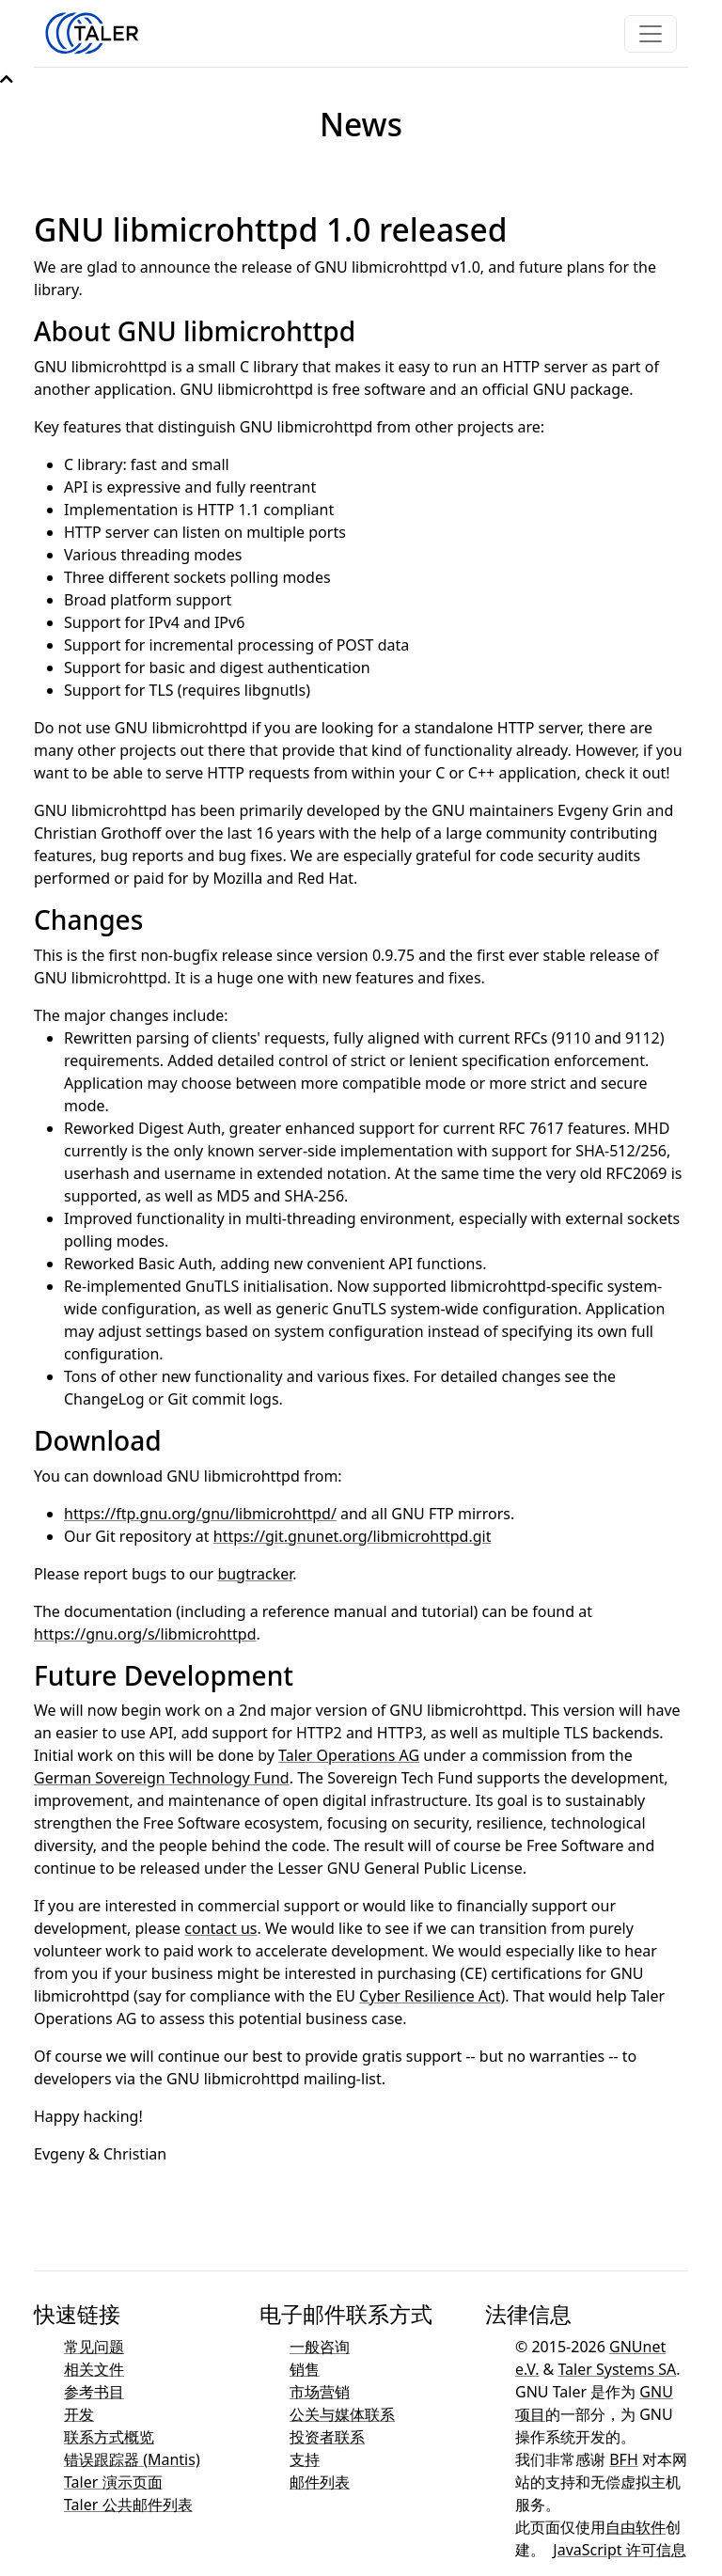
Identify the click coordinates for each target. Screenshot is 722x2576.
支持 (305, 2459)
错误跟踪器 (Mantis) (132, 2459)
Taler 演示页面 (113, 2482)
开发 (79, 2414)
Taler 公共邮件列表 (128, 2504)
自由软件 (635, 2527)
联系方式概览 (109, 2437)
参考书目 (94, 2391)
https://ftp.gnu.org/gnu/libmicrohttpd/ (200, 1513)
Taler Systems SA (617, 2369)
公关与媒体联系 (342, 2414)
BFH (623, 2459)
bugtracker (254, 1573)
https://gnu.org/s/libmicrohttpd (145, 1634)
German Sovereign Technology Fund (162, 1777)
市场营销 (320, 2391)
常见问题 (94, 2346)
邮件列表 (320, 2482)
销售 (305, 2369)
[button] (6, 79)
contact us (220, 1928)
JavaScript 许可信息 (619, 2549)
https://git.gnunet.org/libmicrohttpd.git (352, 1536)
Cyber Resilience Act (429, 1996)
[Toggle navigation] (650, 34)
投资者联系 (327, 2437)
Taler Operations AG (348, 1755)
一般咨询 (320, 2346)
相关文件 (94, 2369)
